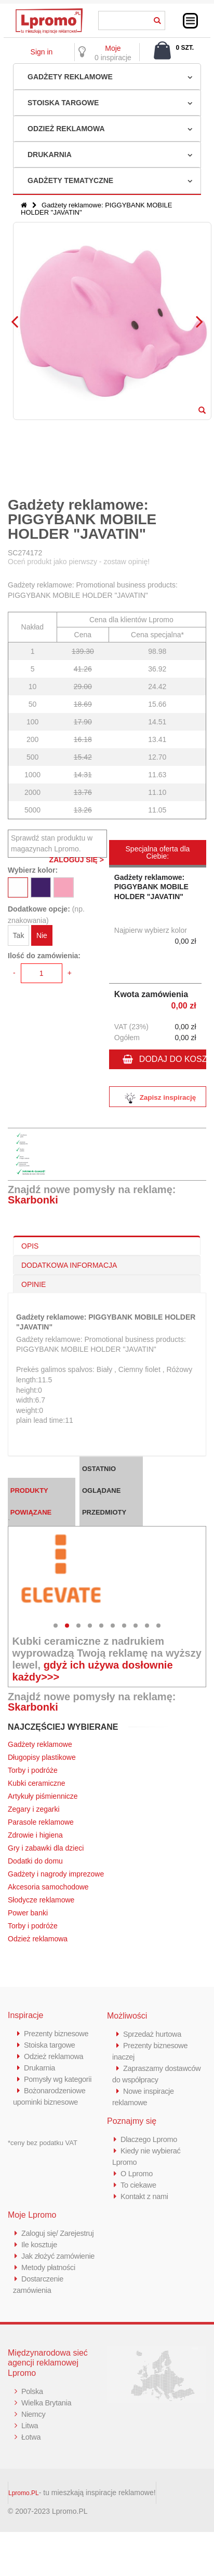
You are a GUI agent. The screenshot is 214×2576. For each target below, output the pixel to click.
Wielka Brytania (47, 2402)
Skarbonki (33, 1200)
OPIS (29, 1246)
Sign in (42, 52)
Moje (113, 48)
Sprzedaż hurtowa (153, 2033)
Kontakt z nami (145, 2196)
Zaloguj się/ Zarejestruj (59, 2233)
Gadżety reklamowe (70, 77)
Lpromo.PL (23, 2493)
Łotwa (31, 2436)
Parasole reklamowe (41, 1822)
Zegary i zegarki (34, 1809)
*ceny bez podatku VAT (42, 2143)
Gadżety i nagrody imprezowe (56, 1874)
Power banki (28, 1913)
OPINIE (33, 1284)
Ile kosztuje (39, 2244)
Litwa (30, 2425)
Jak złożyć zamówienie (59, 2255)
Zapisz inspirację (157, 1098)
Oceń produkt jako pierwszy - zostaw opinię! (79, 561)
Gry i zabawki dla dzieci (46, 1848)
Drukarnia (50, 154)
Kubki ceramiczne (36, 1783)
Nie (41, 935)
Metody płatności (49, 2267)
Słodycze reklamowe (41, 1900)
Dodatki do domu (35, 1861)
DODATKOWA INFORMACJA (69, 1265)
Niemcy (33, 2414)
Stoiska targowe (63, 103)
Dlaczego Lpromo (150, 2139)
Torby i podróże (33, 1770)
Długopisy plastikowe (42, 1757)
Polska (32, 2391)
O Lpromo (137, 2173)
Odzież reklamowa (66, 128)
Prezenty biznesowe (57, 2033)
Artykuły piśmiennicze (43, 1796)
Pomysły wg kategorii (59, 2079)
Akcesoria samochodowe (48, 1887)
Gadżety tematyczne (70, 180)
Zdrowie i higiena (35, 1835)
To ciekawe (139, 2184)
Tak (18, 935)
